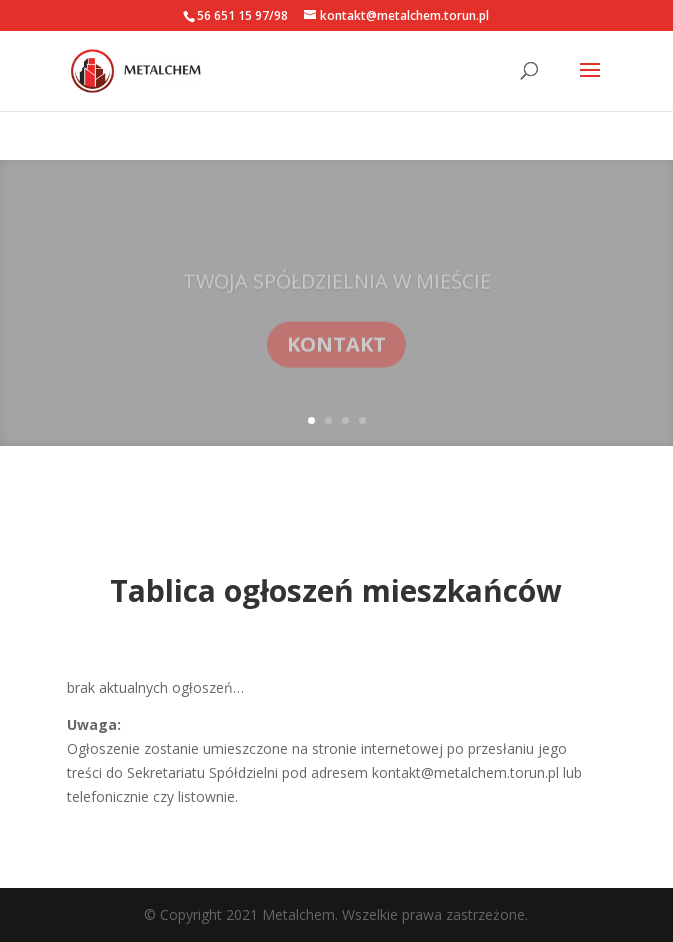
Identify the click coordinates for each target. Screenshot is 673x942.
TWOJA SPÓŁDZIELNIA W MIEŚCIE (337, 291)
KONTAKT (336, 354)
